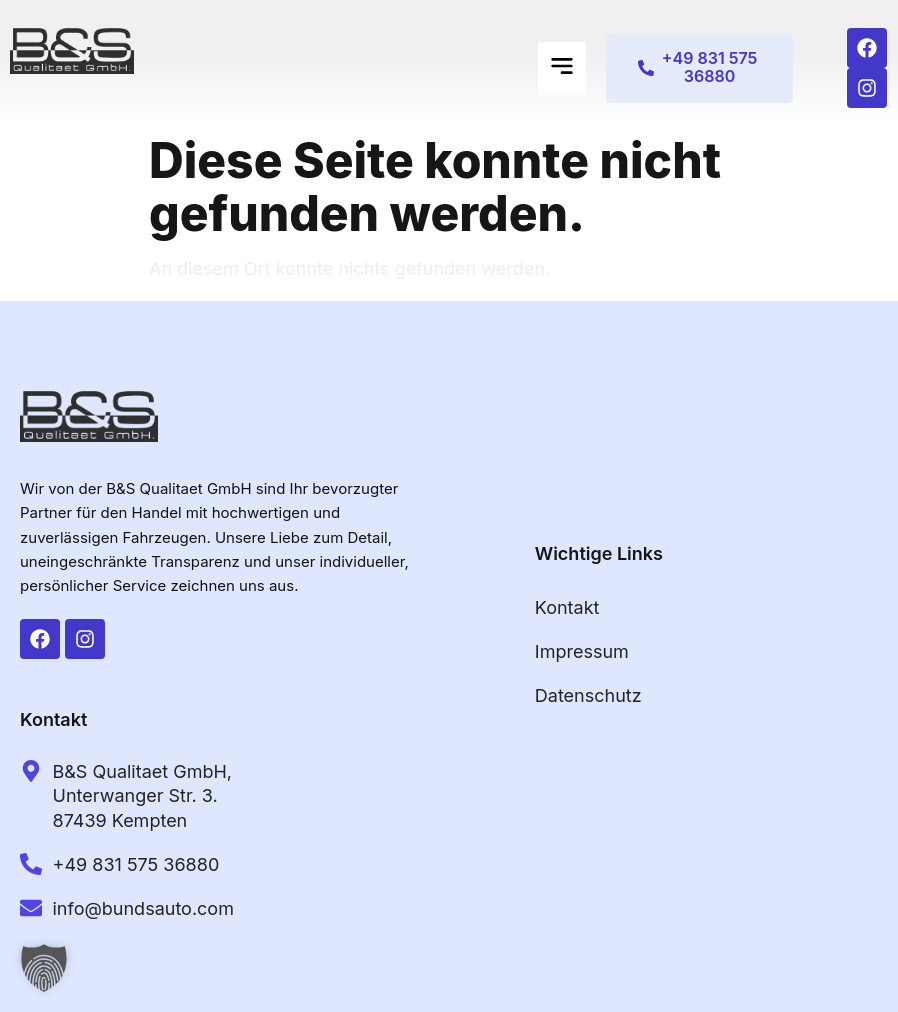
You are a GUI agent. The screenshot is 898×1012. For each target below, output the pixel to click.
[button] (562, 68)
